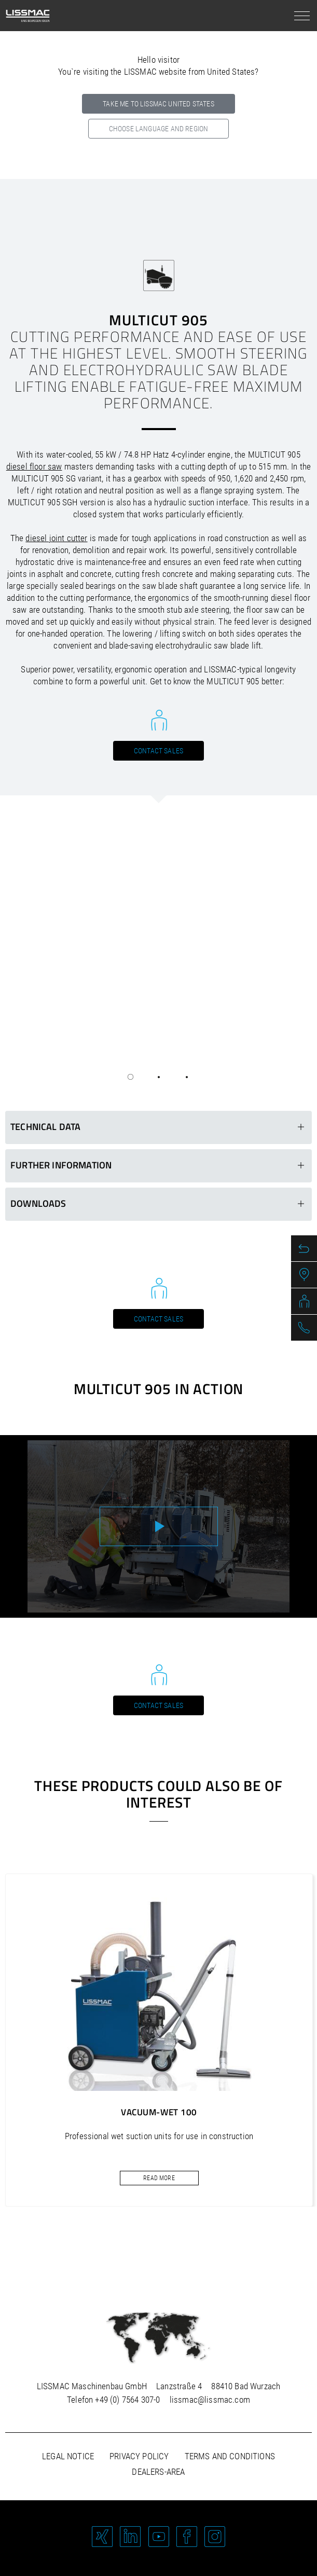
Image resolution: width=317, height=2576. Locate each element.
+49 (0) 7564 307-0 (127, 2399)
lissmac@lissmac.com (210, 2399)
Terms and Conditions (230, 2456)
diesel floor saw (34, 466)
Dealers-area (158, 2472)
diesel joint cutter (56, 538)
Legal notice (68, 2456)
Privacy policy (139, 2456)
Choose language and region (158, 129)
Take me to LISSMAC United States (158, 104)
